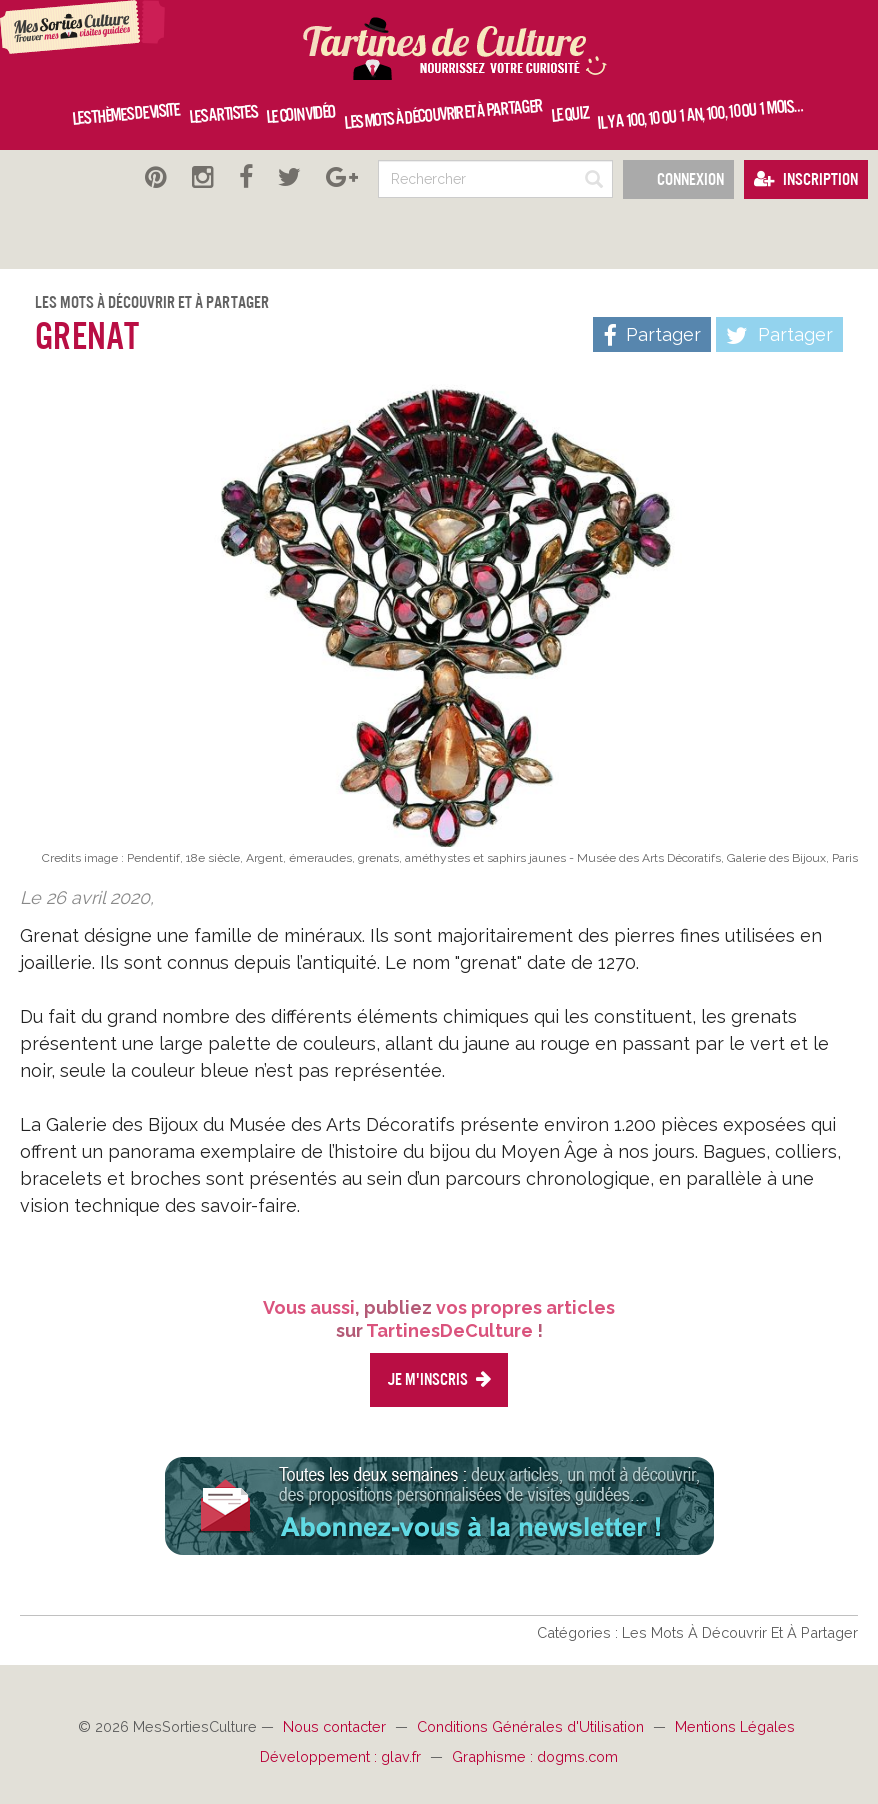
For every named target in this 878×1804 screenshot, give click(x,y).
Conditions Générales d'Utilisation (532, 1726)
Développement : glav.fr (342, 1756)
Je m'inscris (439, 1379)
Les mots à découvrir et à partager (443, 114)
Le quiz (569, 114)
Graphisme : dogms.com (535, 1756)
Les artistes (223, 114)
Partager (779, 336)
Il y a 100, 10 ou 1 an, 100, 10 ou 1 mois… (699, 114)
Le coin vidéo (300, 114)
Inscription (806, 179)
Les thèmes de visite (125, 114)
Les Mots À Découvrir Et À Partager (152, 302)
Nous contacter (336, 1726)
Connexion (678, 179)
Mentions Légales (735, 1726)
